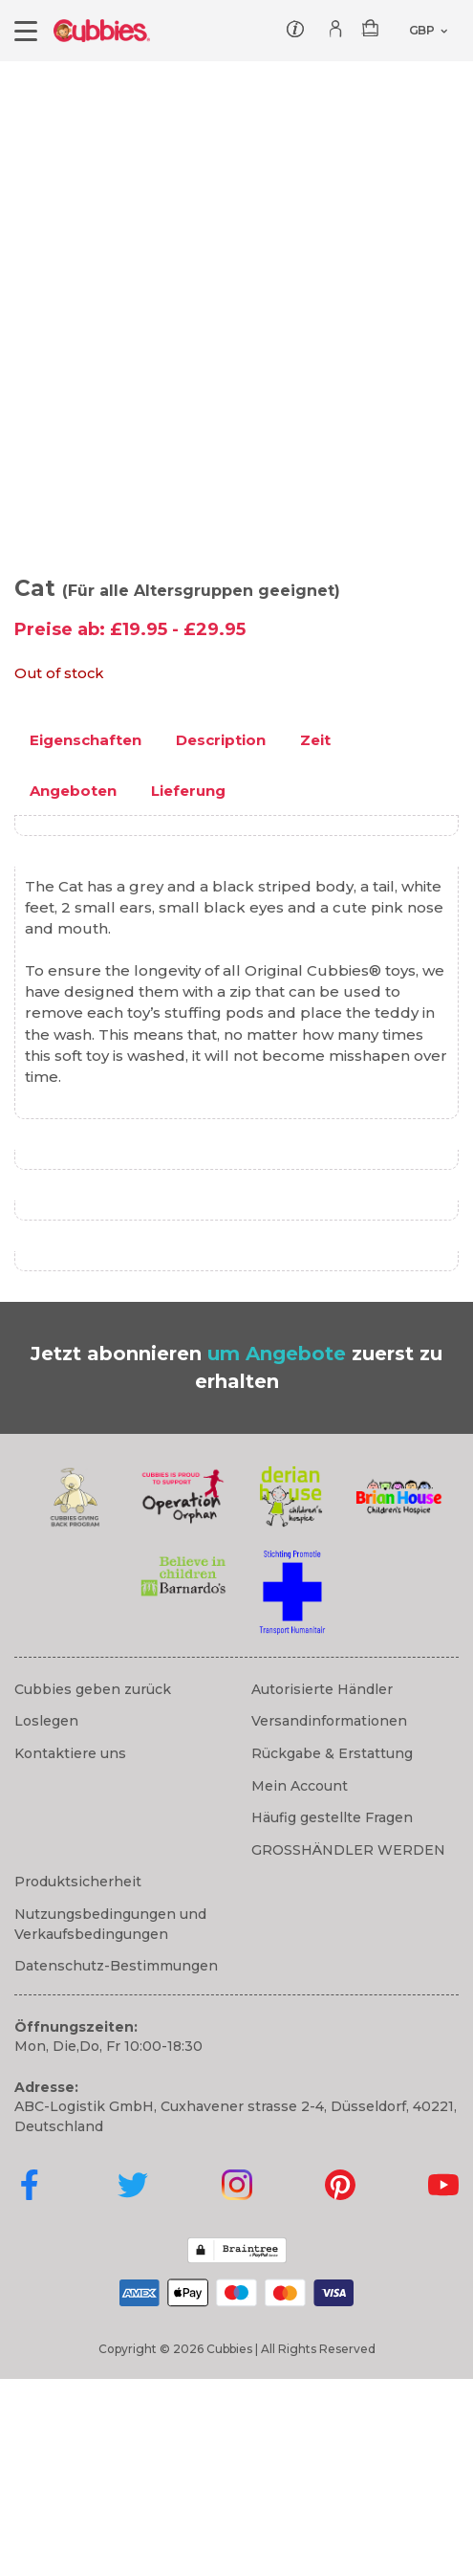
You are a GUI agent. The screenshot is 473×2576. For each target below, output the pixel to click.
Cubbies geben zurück (92, 1886)
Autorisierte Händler (322, 1886)
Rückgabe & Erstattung (332, 1950)
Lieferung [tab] (188, 988)
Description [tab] (221, 937)
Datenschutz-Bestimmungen (116, 2162)
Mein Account (299, 1983)
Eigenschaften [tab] (85, 937)
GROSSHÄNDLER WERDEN (348, 2047)
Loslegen (46, 1918)
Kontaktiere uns (70, 1950)
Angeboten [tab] (73, 988)
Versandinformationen (329, 1918)
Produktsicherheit (77, 2079)
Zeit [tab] (315, 937)
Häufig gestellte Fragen (332, 2014)
